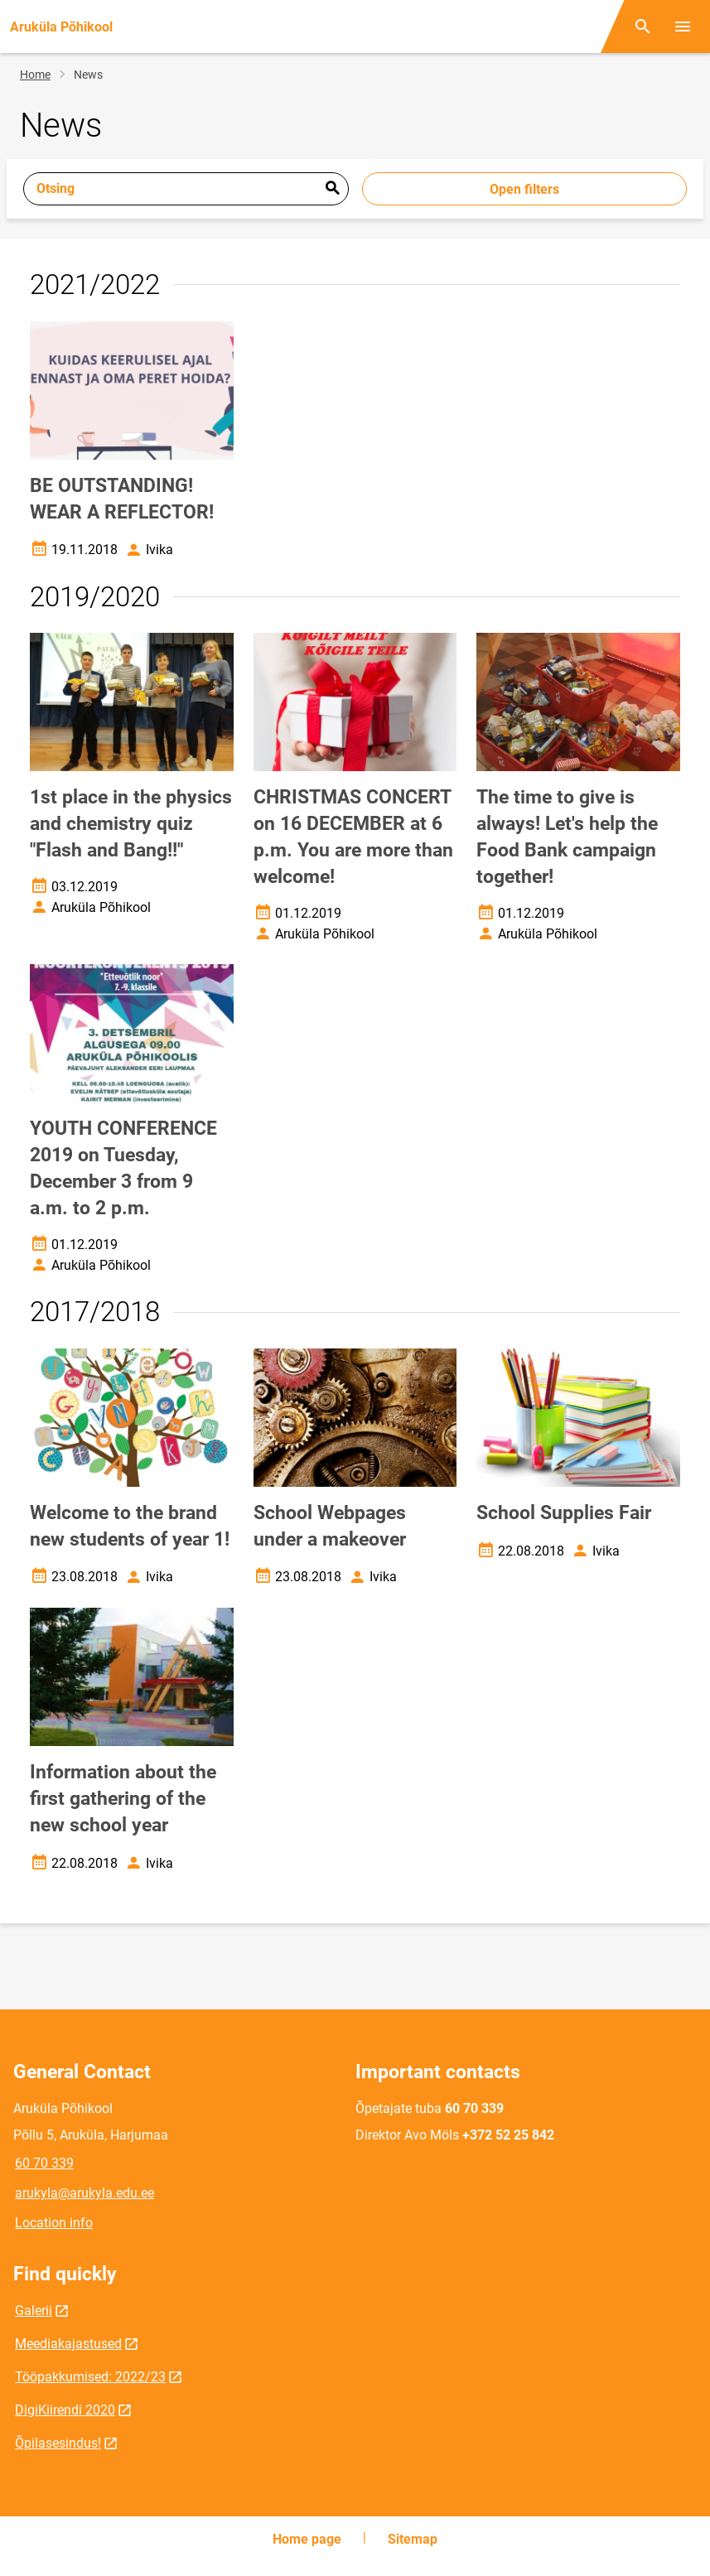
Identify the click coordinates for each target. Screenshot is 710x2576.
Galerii (33, 2310)
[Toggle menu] (683, 26)
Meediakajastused (68, 2344)
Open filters (524, 189)
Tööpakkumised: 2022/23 (90, 2377)
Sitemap (412, 2539)
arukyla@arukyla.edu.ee (84, 2193)
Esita (332, 189)
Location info (54, 2223)
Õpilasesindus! (58, 2443)
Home (35, 74)
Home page (307, 2539)
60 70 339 (44, 2163)
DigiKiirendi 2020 (65, 2410)
